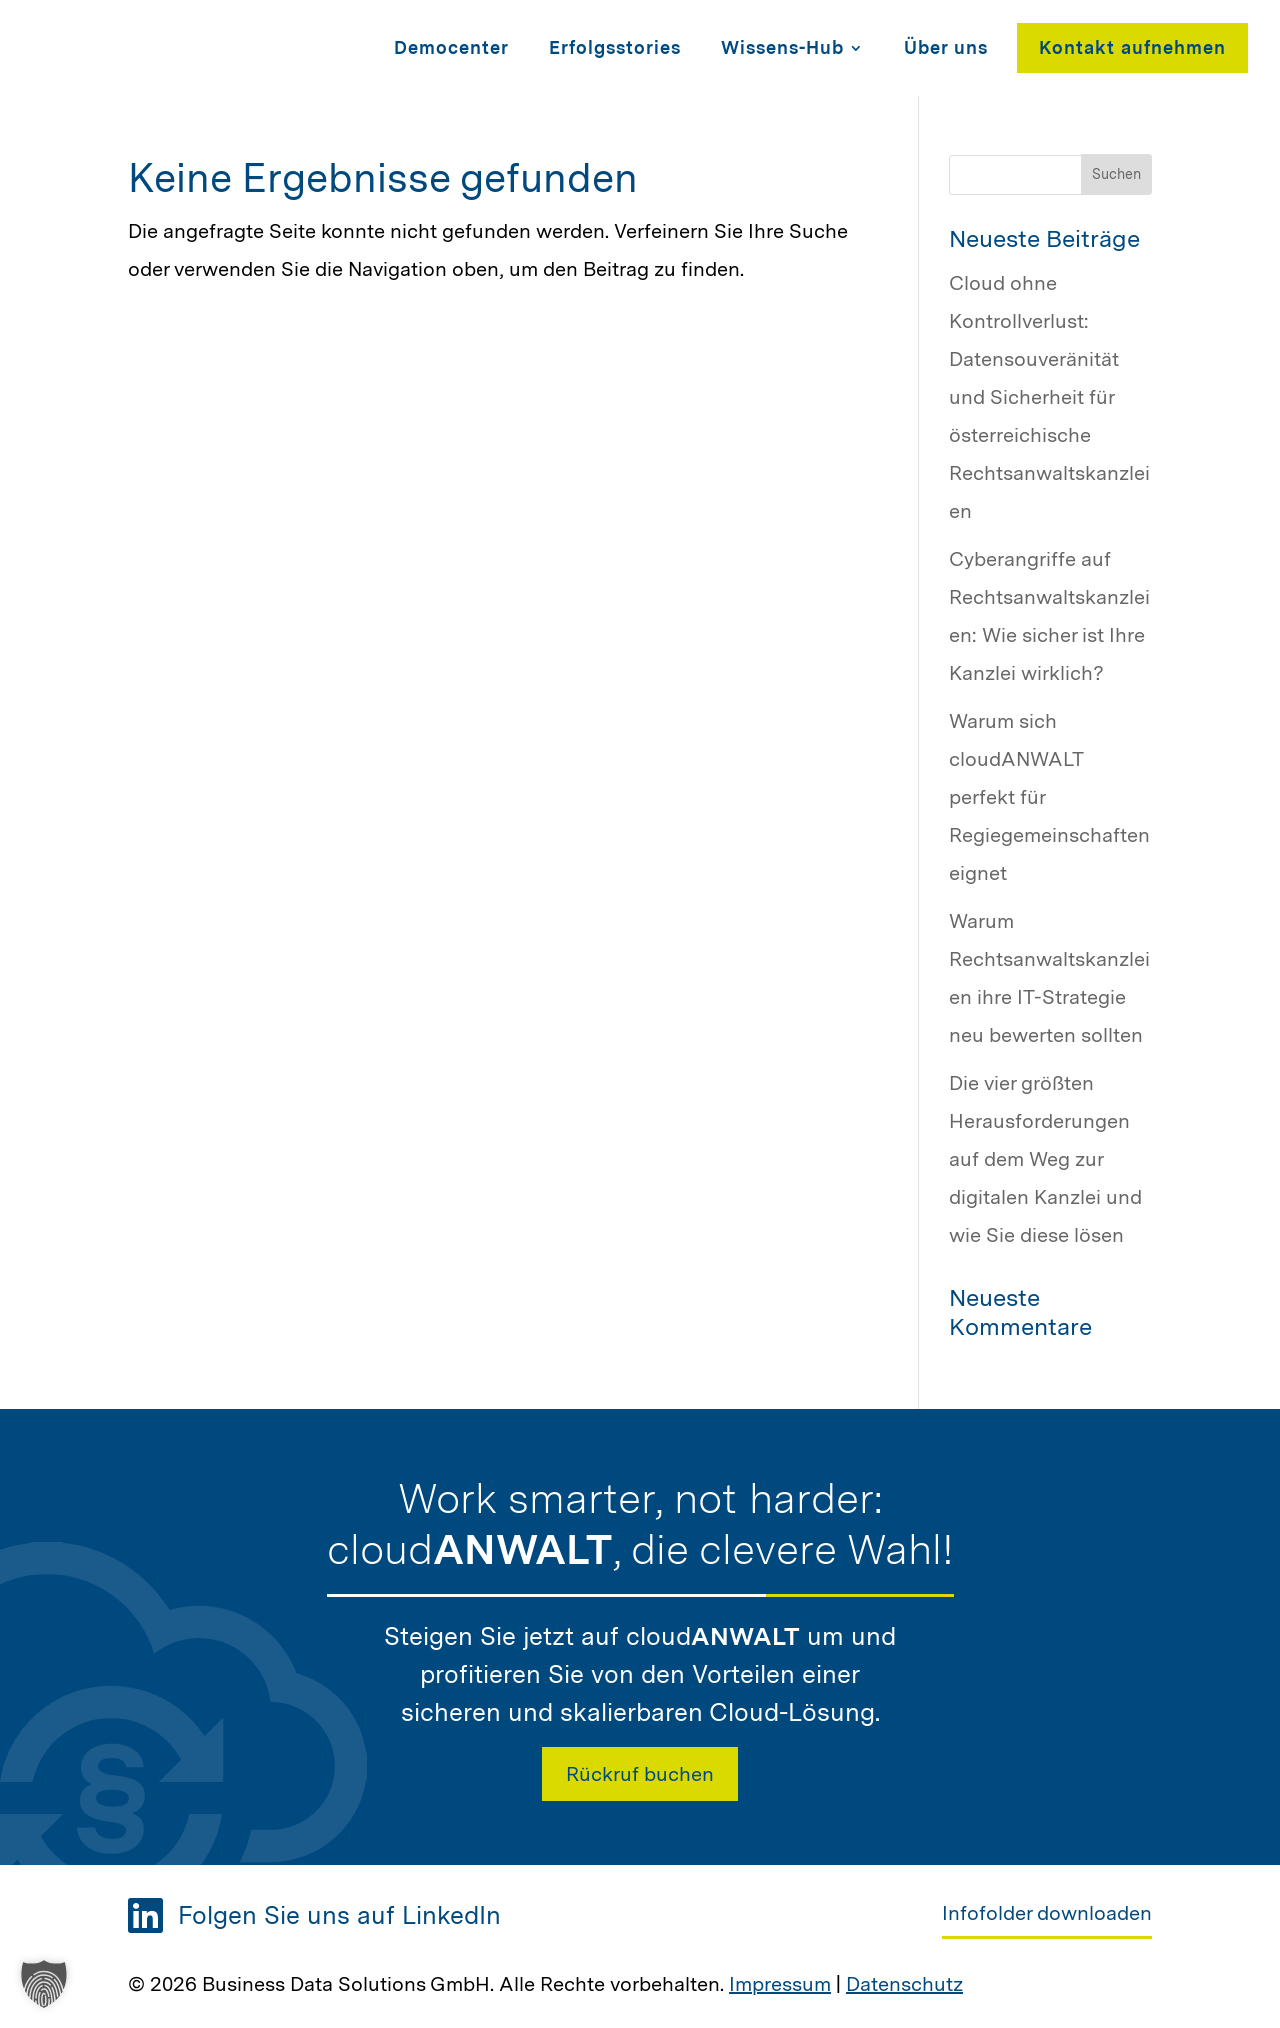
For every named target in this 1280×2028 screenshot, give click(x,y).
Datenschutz (904, 1984)
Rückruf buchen (640, 1774)
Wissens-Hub (782, 47)
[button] (44, 1984)
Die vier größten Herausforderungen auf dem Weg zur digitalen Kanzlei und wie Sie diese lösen (1045, 1159)
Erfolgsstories (615, 47)
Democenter (451, 47)
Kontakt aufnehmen (1132, 47)
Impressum (780, 1984)
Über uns (946, 47)
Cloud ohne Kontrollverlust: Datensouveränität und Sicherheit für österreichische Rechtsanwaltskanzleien (1049, 397)
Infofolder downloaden (1047, 1913)
